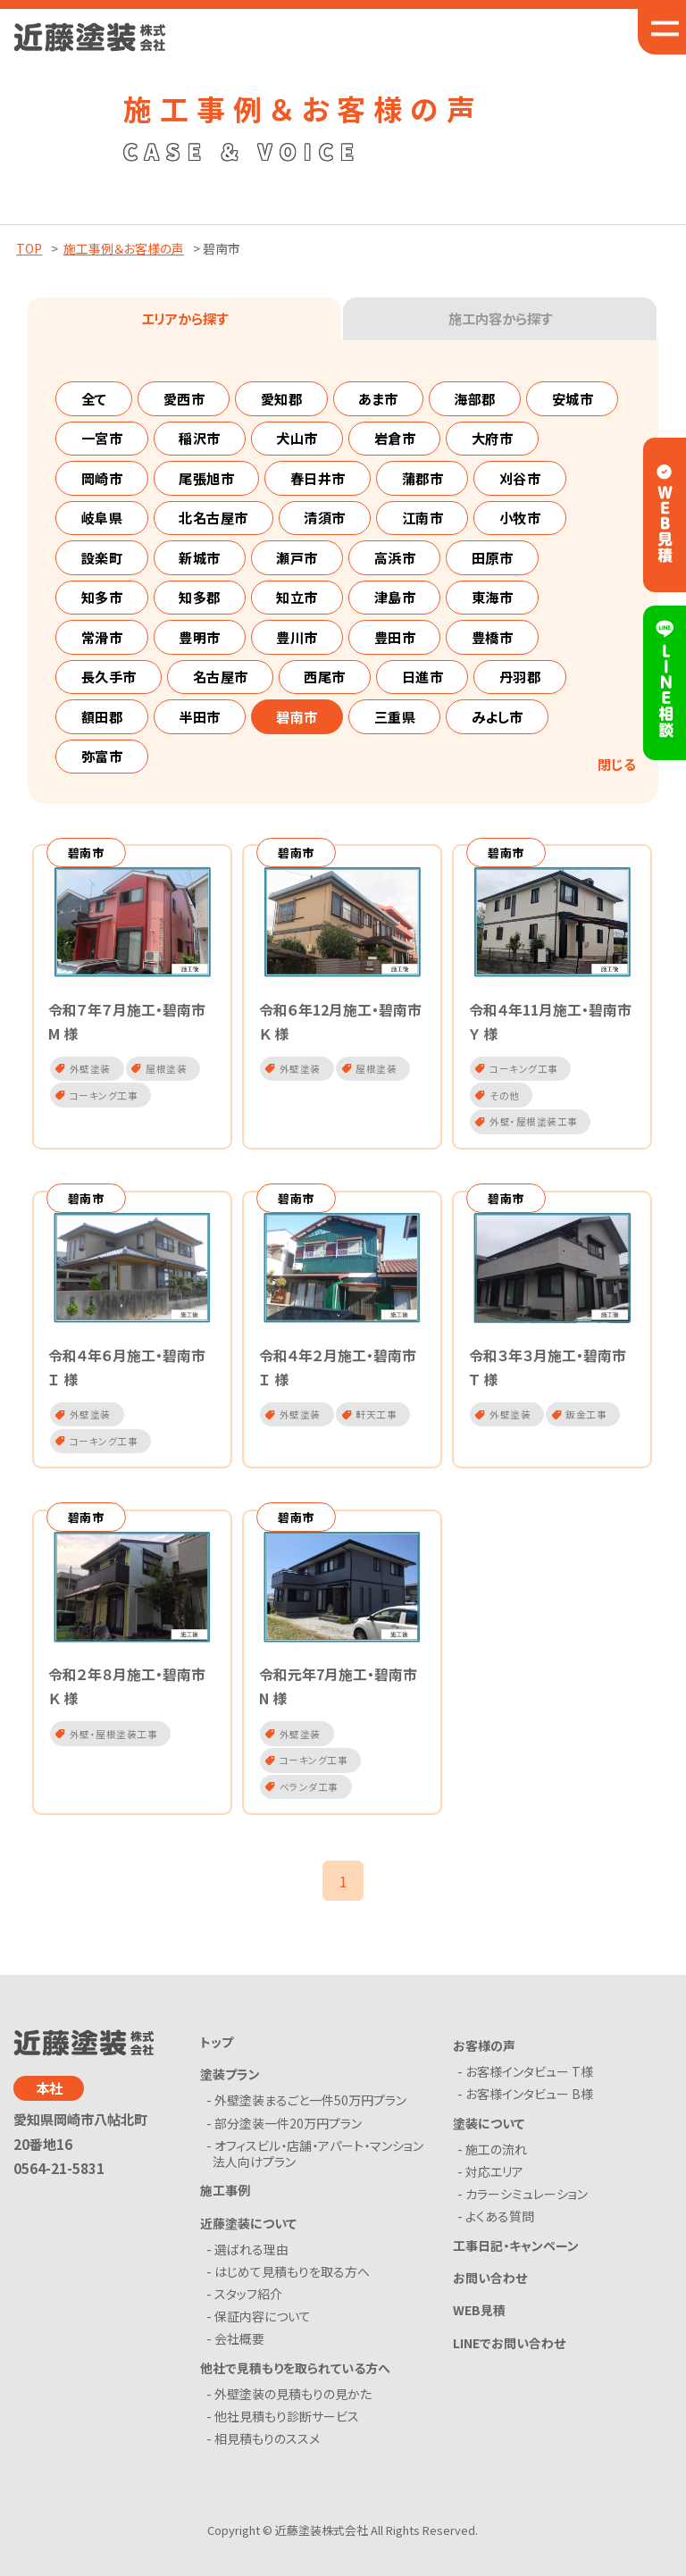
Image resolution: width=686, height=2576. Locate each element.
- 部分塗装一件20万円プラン (287, 2136)
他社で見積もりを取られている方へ (295, 2380)
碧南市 (297, 716)
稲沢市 (200, 437)
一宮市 (102, 437)
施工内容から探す (500, 318)
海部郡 (475, 398)
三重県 (395, 716)
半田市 (200, 716)
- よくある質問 (499, 2229)
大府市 (493, 437)
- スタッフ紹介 (247, 2307)
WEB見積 (479, 2323)
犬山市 (297, 437)
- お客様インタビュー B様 (528, 2107)
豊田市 (395, 637)
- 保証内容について (262, 2329)
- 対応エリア (493, 2185)
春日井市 (318, 478)
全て (94, 398)
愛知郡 (282, 398)
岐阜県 (102, 517)
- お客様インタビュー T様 (528, 2085)
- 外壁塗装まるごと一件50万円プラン (309, 2113)
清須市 (325, 517)
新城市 (200, 557)
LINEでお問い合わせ (509, 2355)
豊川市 (297, 637)
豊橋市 (493, 637)
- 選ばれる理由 (251, 2262)
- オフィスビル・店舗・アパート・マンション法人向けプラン (318, 2166)
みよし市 (497, 716)
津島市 (395, 596)
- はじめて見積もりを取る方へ (291, 2284)
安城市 (573, 398)
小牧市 (520, 517)
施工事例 (225, 2203)
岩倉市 (395, 437)
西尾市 (325, 676)
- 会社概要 (238, 2352)
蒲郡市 (423, 478)
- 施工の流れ (495, 2162)
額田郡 (102, 716)
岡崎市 (102, 478)
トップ (216, 2054)
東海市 (493, 596)
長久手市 (109, 676)
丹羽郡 (520, 676)
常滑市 (102, 637)
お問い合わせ (490, 2291)
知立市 (297, 596)
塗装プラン (230, 2087)
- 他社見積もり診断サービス (286, 2429)
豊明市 (200, 637)
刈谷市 (520, 478)
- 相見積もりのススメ (266, 2452)
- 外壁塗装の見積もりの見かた (292, 2406)
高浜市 (395, 557)
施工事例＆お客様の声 (123, 248)
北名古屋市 (213, 517)
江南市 (423, 517)
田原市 (493, 557)
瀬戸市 (297, 557)
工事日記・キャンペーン (516, 2258)
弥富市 (102, 755)
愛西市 (184, 398)
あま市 (378, 398)
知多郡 (200, 596)
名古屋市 (220, 676)
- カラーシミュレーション (526, 2207)
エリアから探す (184, 318)
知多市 (102, 596)
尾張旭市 (206, 478)
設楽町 (102, 557)
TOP (29, 248)
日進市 (423, 676)
